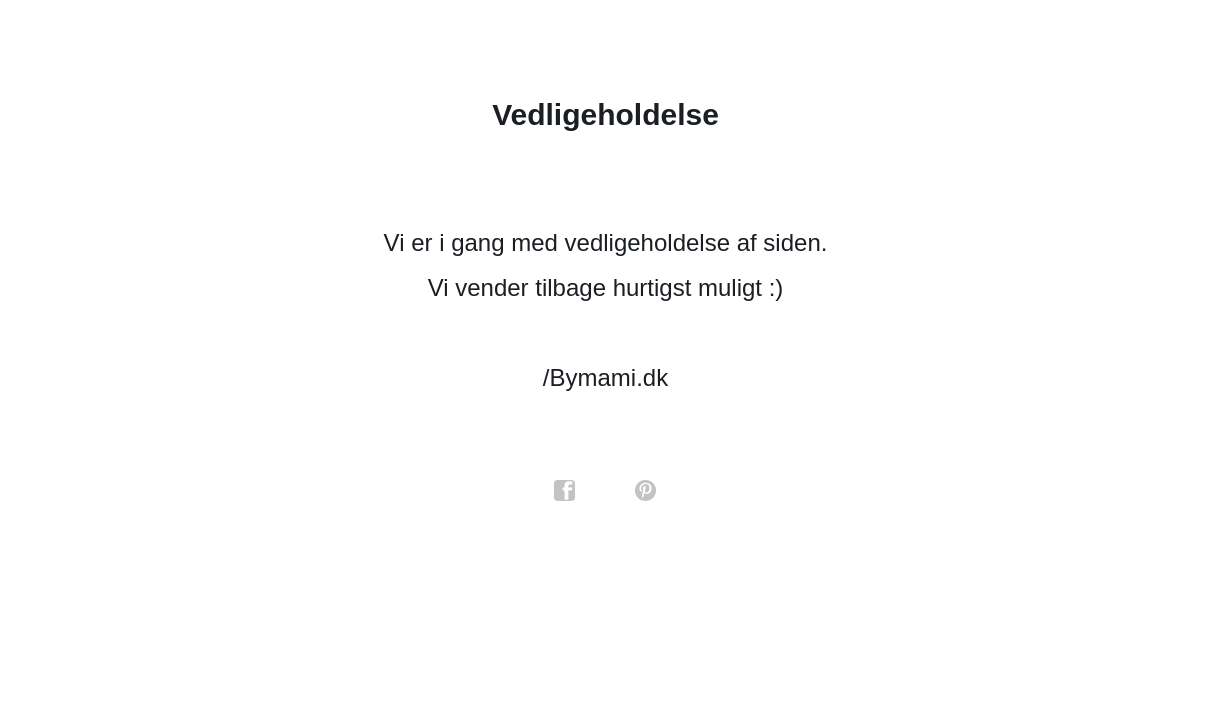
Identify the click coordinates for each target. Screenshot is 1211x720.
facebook (565, 491)
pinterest (646, 491)
